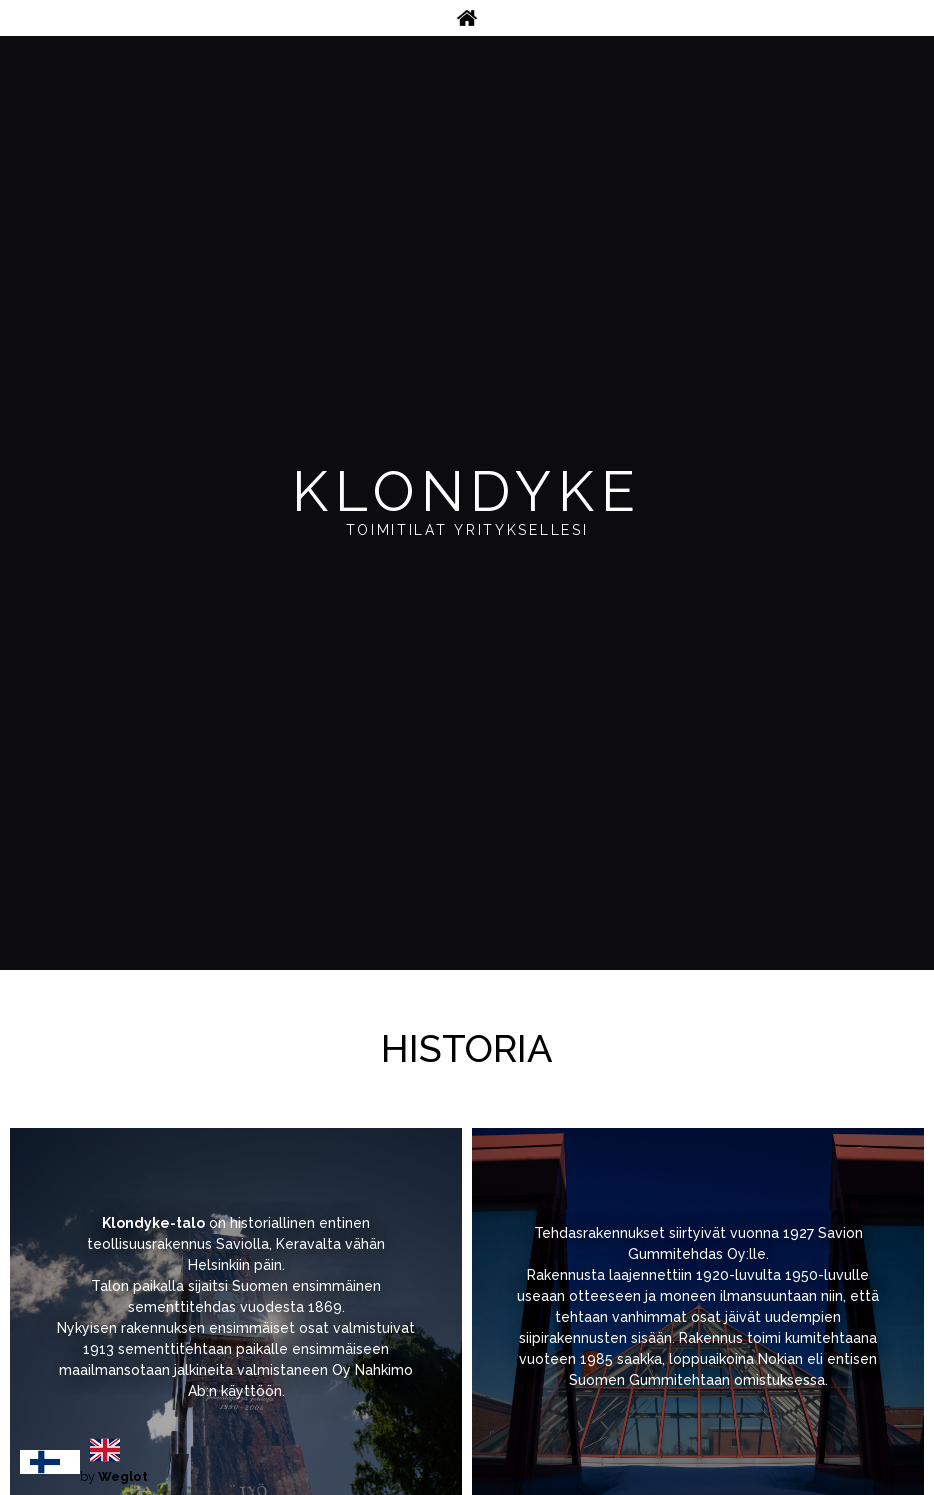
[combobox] (50, 1462)
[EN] (110, 1450)
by (114, 1476)
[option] (110, 1450)
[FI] (50, 1462)
